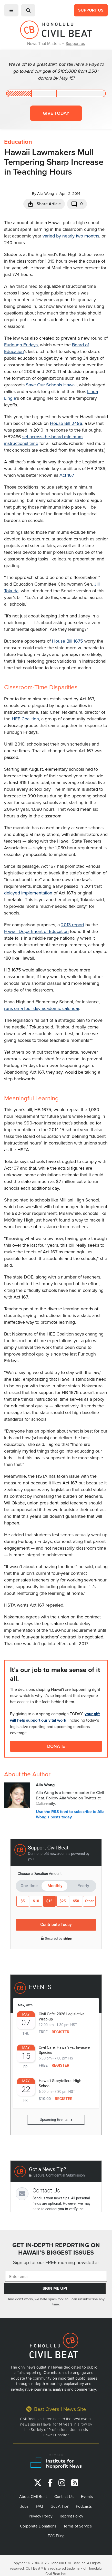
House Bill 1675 (67, 641)
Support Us (91, 10)
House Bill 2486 (66, 423)
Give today (56, 113)
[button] (11, 10)
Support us (75, 43)
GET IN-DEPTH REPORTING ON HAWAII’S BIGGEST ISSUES (56, 2248)
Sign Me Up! (55, 2288)
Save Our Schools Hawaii (51, 384)
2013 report (72, 924)
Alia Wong (45, 193)
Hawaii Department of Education (36, 931)
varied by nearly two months (71, 236)
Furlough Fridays (21, 344)
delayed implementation (28, 893)
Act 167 (66, 475)
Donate (56, 1746)
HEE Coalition (25, 718)
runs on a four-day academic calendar (41, 1008)
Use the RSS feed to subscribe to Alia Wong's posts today (70, 1814)
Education (18, 141)
